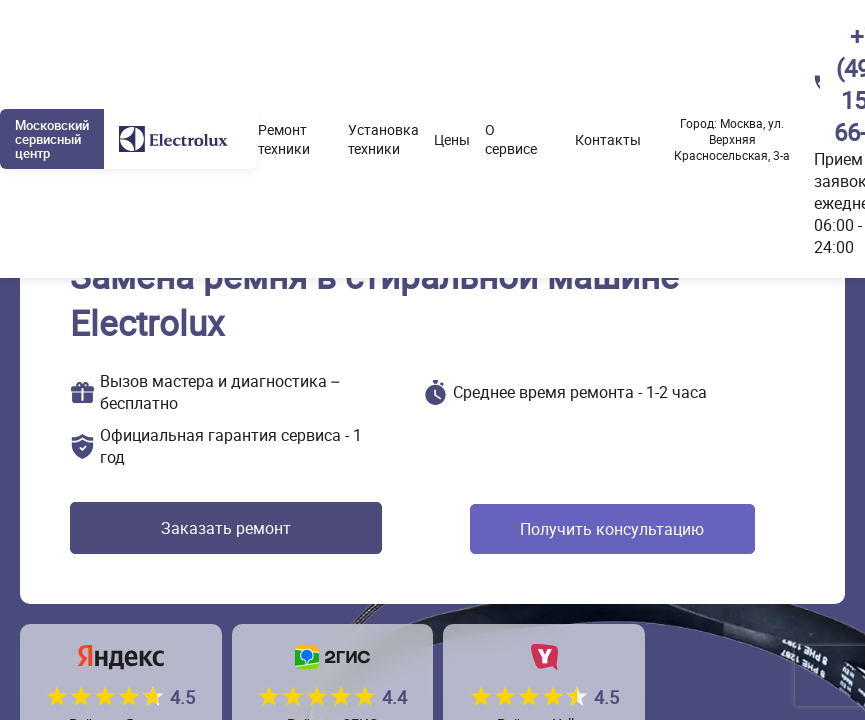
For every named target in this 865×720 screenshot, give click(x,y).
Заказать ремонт (219, 529)
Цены (452, 139)
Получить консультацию (606, 529)
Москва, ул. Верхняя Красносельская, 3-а (732, 139)
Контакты (608, 139)
